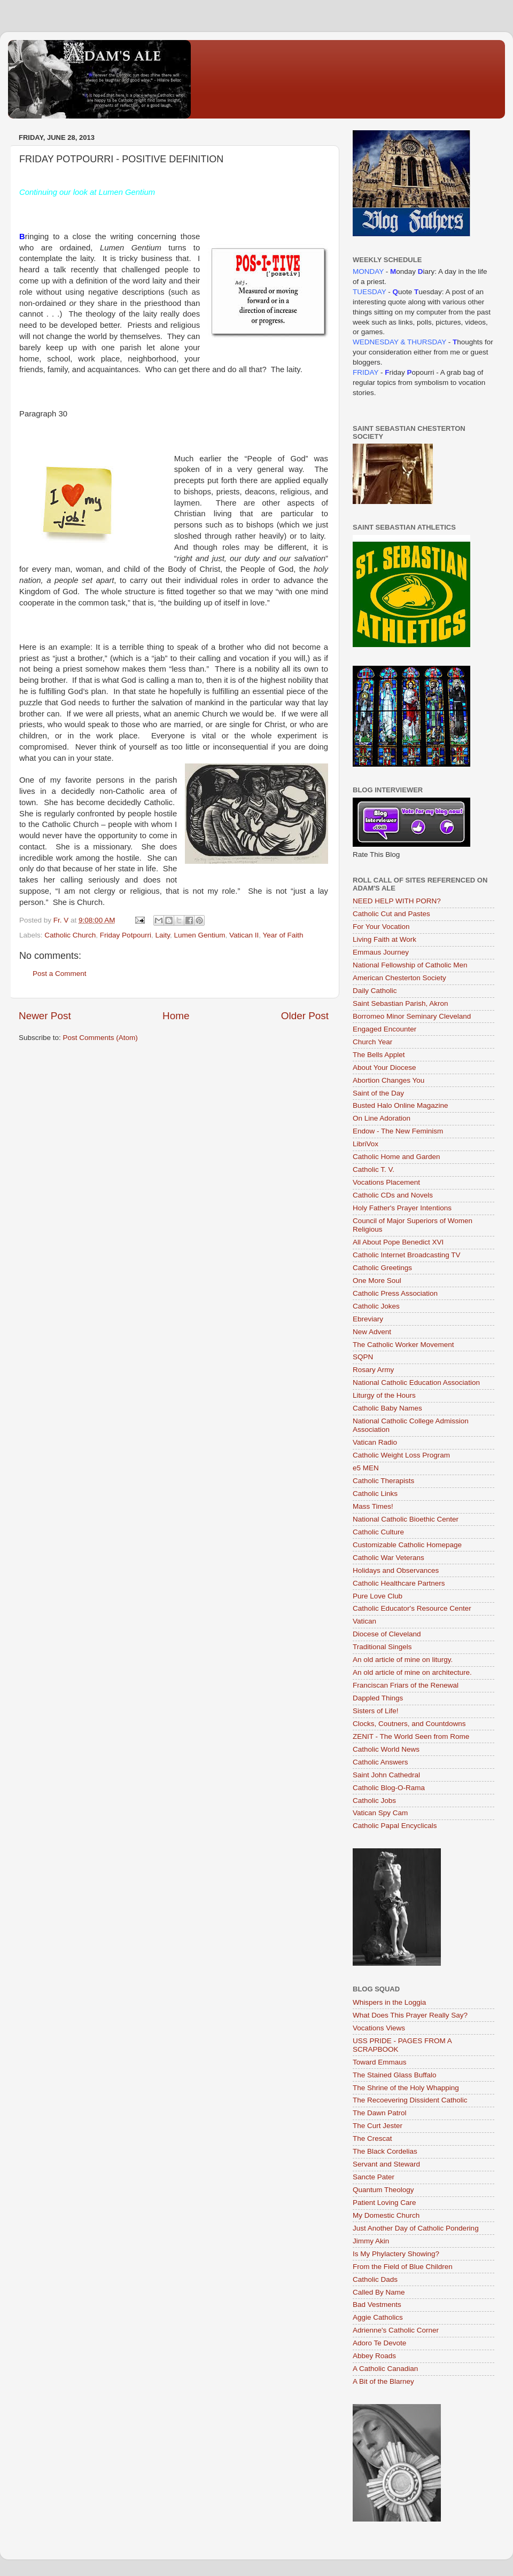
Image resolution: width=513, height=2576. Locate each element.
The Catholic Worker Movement (403, 1345)
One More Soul (377, 1281)
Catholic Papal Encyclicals (395, 1826)
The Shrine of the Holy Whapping (406, 2088)
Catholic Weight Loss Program (401, 1455)
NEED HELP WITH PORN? (397, 901)
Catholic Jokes (376, 1306)
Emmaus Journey (381, 952)
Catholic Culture (378, 1532)
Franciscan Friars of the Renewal (405, 1685)
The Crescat (372, 2138)
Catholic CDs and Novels (393, 1195)
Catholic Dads (375, 2279)
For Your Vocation (381, 927)
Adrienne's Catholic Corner (396, 2330)
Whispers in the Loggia (389, 2002)
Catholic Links (375, 1494)
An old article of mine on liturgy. (403, 1660)
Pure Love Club (377, 1596)
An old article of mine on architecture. (412, 1672)
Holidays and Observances (396, 1570)
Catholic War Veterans (388, 1558)
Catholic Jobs (374, 1801)
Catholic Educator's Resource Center (412, 1608)
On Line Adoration (381, 1118)
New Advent (372, 1332)
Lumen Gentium (199, 935)
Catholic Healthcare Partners (399, 1583)
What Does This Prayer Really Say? (410, 2015)
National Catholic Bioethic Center (405, 1519)
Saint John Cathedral (386, 1775)
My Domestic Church (386, 2215)
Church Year (372, 1042)
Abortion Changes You (388, 1080)
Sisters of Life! (376, 1711)
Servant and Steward (386, 2164)
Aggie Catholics (378, 2317)
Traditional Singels (382, 1647)
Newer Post (45, 1015)
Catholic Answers (380, 1762)
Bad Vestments (377, 2305)
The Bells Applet (379, 1055)
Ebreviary (368, 1319)
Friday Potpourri (125, 935)
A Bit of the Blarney (383, 2381)
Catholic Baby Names (387, 1408)
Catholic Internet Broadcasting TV (407, 1255)
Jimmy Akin (371, 2241)
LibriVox (365, 1144)
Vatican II (244, 935)
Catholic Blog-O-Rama (389, 1788)
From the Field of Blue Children (403, 2267)
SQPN (363, 1357)
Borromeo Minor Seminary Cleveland (412, 1016)
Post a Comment (60, 974)
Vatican (364, 1621)
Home (175, 1015)
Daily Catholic (375, 991)
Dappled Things (378, 1698)
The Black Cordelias (385, 2151)
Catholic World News (386, 1749)
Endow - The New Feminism (398, 1131)
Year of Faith (283, 935)
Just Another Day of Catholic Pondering (416, 2228)
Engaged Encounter (384, 1029)
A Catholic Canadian (385, 2369)
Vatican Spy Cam (380, 1813)
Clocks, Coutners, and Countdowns (409, 1724)
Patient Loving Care (384, 2203)
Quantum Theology (383, 2190)
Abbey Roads (374, 2356)
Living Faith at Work (384, 939)
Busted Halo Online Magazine (400, 1105)
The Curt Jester (377, 2126)
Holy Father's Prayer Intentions (402, 1208)
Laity (162, 935)
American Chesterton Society (399, 978)
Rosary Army (373, 1370)
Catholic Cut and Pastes (391, 914)
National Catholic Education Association (416, 1382)
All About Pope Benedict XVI (398, 1242)
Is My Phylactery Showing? (396, 2254)
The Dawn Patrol (380, 2113)
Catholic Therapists (383, 1481)
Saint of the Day (378, 1093)
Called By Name (379, 2292)
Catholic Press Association (395, 1293)
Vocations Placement (386, 1182)
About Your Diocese (384, 1068)
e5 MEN (366, 1468)
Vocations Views (379, 2028)
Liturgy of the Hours (384, 1395)
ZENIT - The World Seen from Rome (411, 1736)
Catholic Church (70, 935)
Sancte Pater (373, 2177)
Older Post (305, 1015)
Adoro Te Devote (379, 2343)
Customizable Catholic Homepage (407, 1545)
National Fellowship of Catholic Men (410, 965)
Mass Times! (373, 1506)
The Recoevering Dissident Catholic (410, 2100)
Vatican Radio (375, 1442)
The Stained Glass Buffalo (395, 2075)
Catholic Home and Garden (396, 1157)
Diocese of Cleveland (387, 1634)
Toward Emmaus (380, 2062)
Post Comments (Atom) (100, 1038)
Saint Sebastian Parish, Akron (400, 1003)
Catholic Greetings (382, 1268)
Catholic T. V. (373, 1169)
